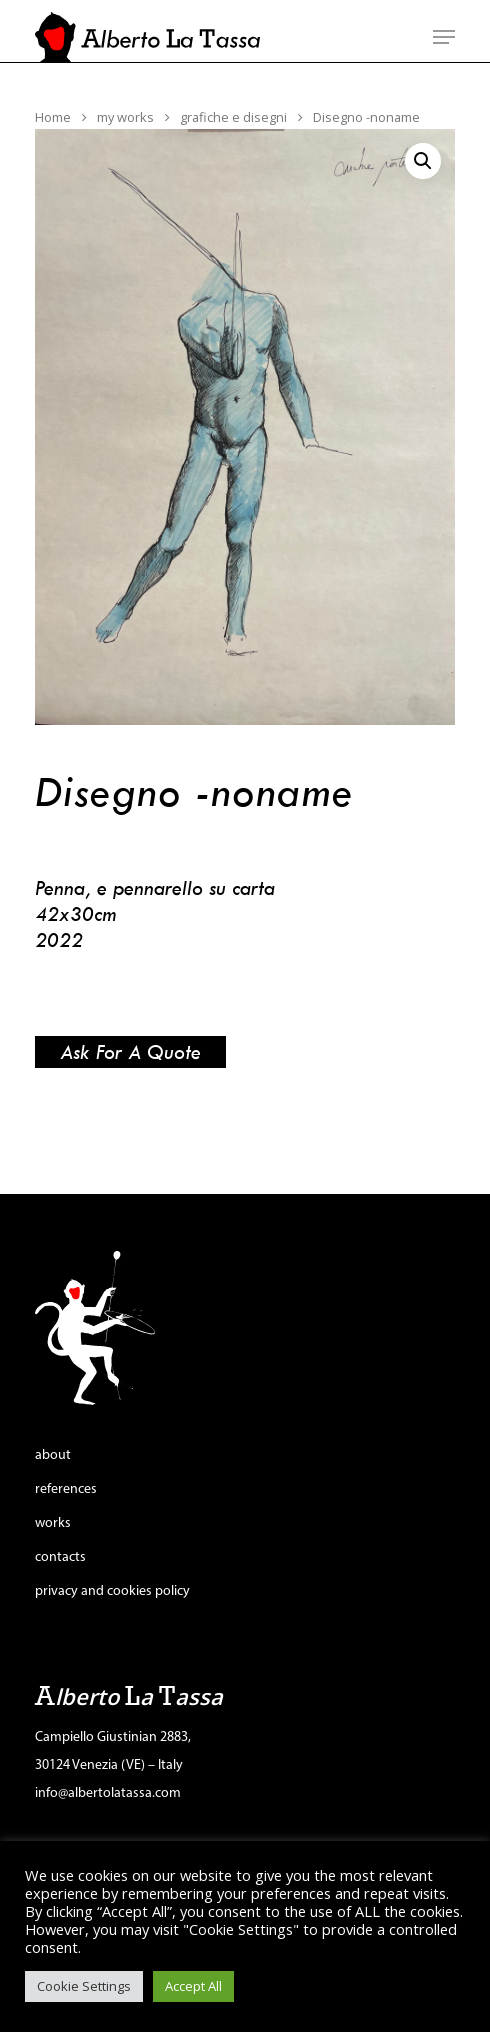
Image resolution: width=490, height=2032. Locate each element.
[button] (423, 161)
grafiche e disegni (233, 117)
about (53, 1455)
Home (53, 117)
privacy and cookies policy (112, 1591)
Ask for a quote (130, 1051)
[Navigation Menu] (444, 37)
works (53, 1523)
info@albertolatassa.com (108, 1793)
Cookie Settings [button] (84, 1986)
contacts (60, 1557)
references (66, 1489)
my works (125, 117)
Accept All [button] (193, 1986)
